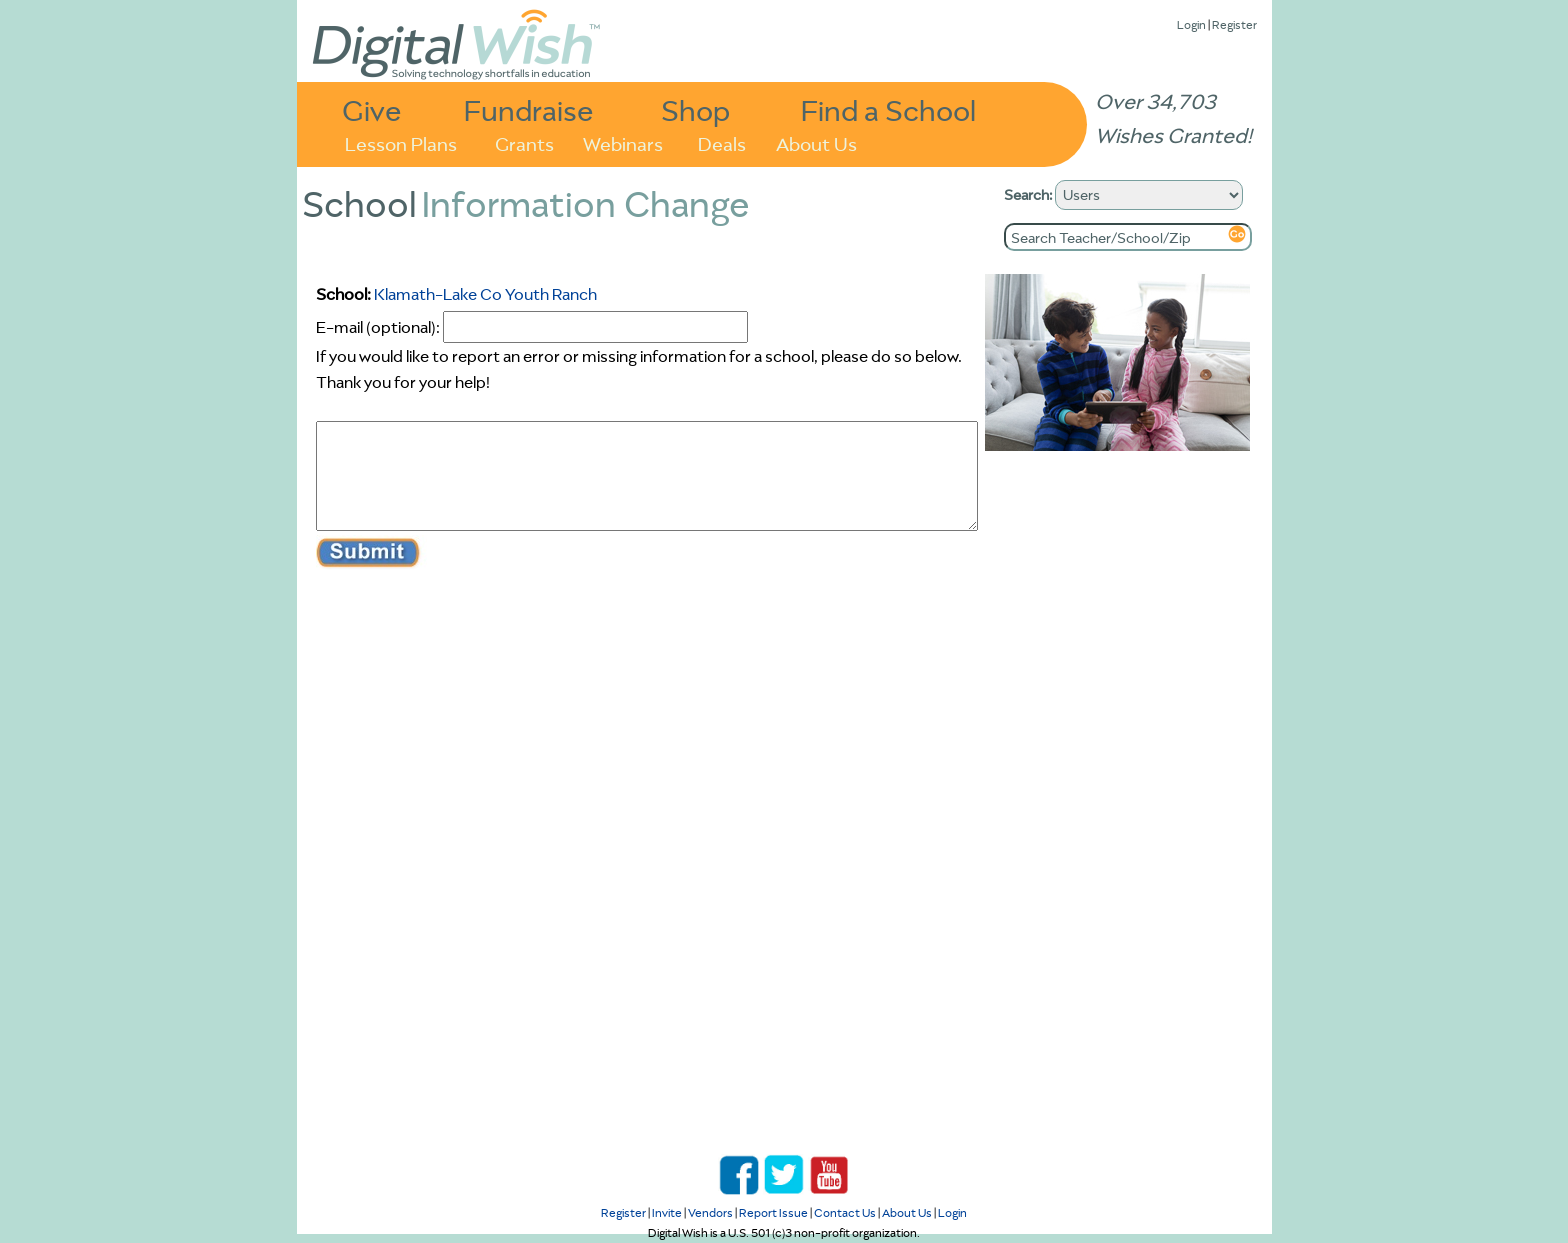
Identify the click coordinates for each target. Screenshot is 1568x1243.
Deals (722, 142)
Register (1234, 24)
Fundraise (529, 109)
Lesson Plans (401, 142)
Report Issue (773, 1212)
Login (1191, 24)
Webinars (623, 142)
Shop (695, 109)
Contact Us (845, 1212)
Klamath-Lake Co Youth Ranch (485, 294)
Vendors (710, 1212)
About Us (816, 142)
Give (372, 109)
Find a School (888, 109)
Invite (667, 1212)
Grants (524, 142)
